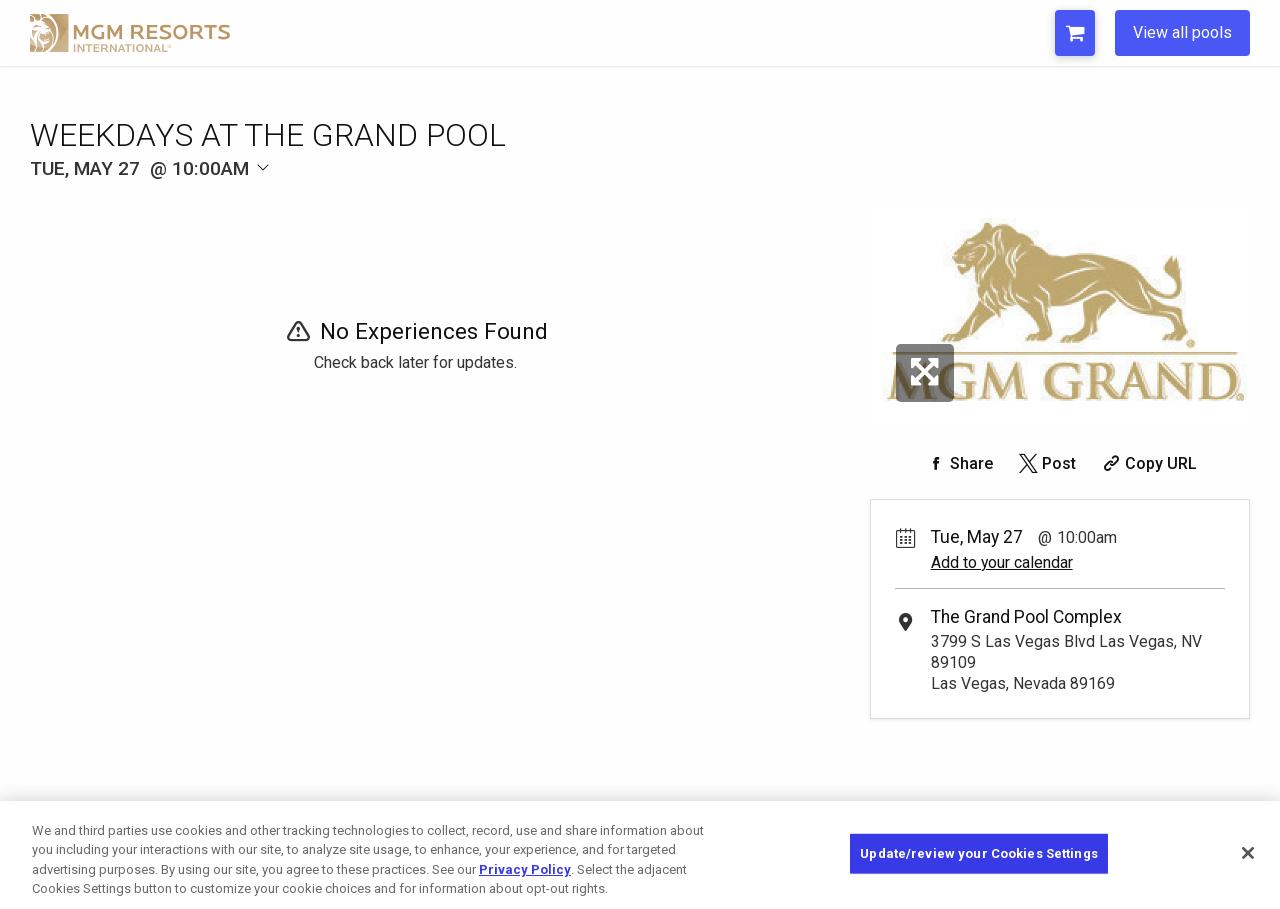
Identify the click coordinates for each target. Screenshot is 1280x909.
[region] (640, 855)
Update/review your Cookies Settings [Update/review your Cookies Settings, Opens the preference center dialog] (979, 853)
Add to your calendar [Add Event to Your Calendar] (1002, 562)
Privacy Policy (525, 869)
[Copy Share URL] (1147, 463)
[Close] (1248, 853)
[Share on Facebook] (958, 463)
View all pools (1182, 32)
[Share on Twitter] (1045, 463)
